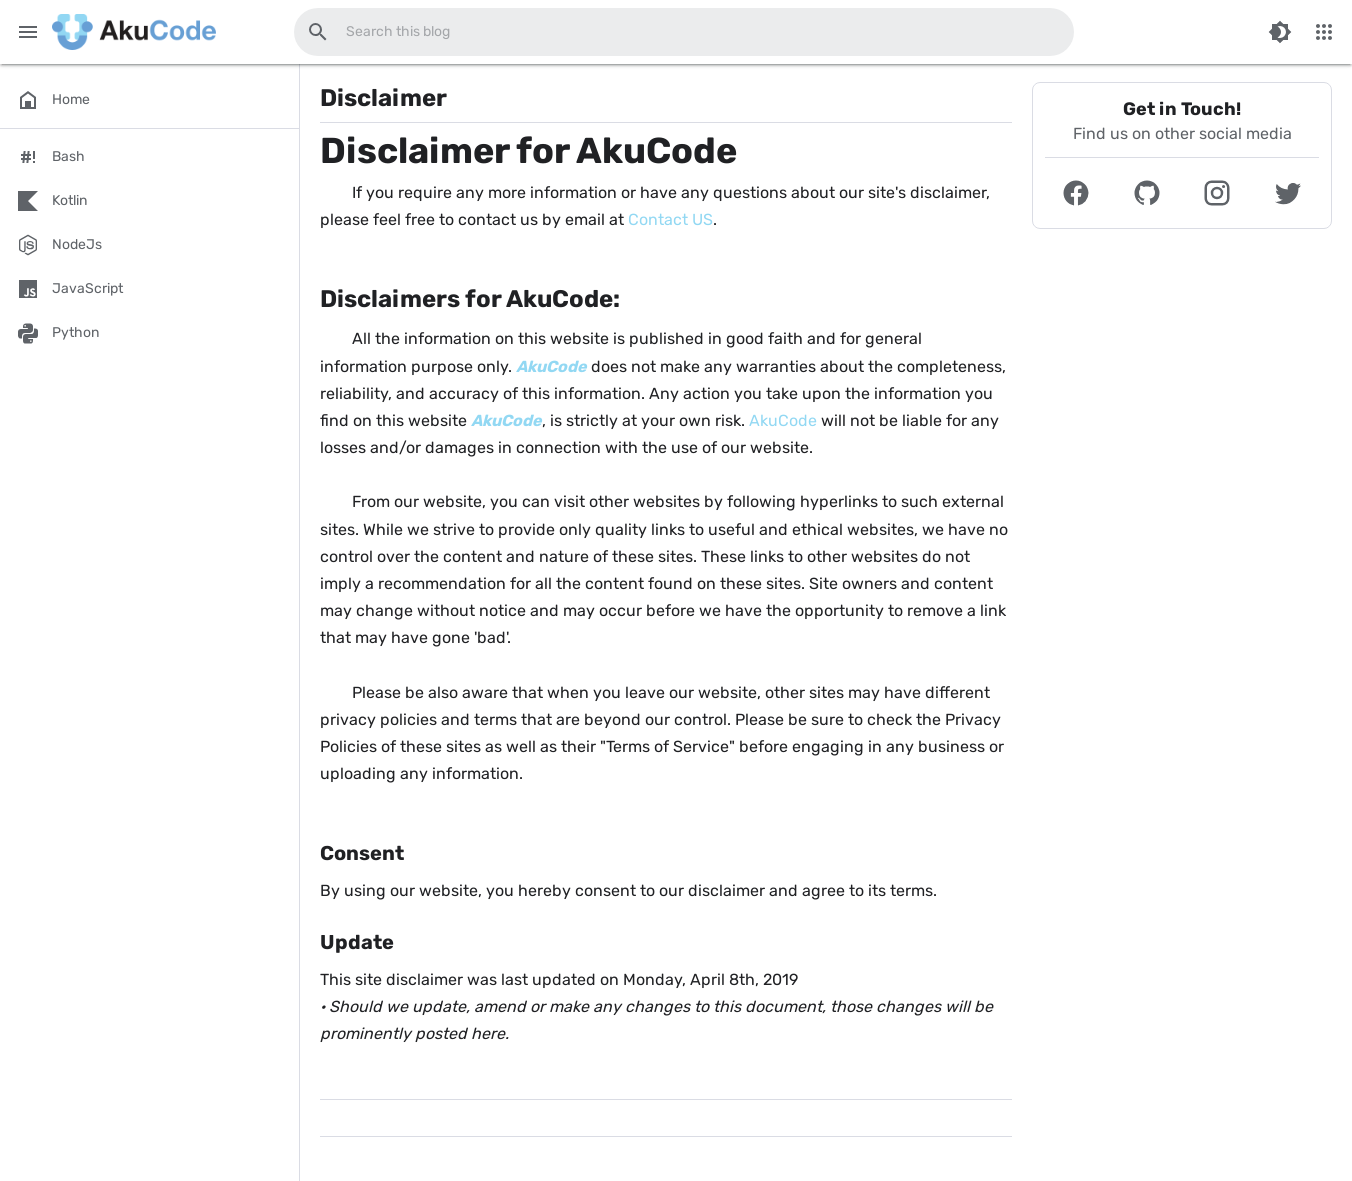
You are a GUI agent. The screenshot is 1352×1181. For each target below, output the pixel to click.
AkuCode (783, 420)
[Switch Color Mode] (1280, 32)
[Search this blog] (318, 32)
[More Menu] (1324, 32)
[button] (1076, 193)
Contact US (670, 219)
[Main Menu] (28, 32)
